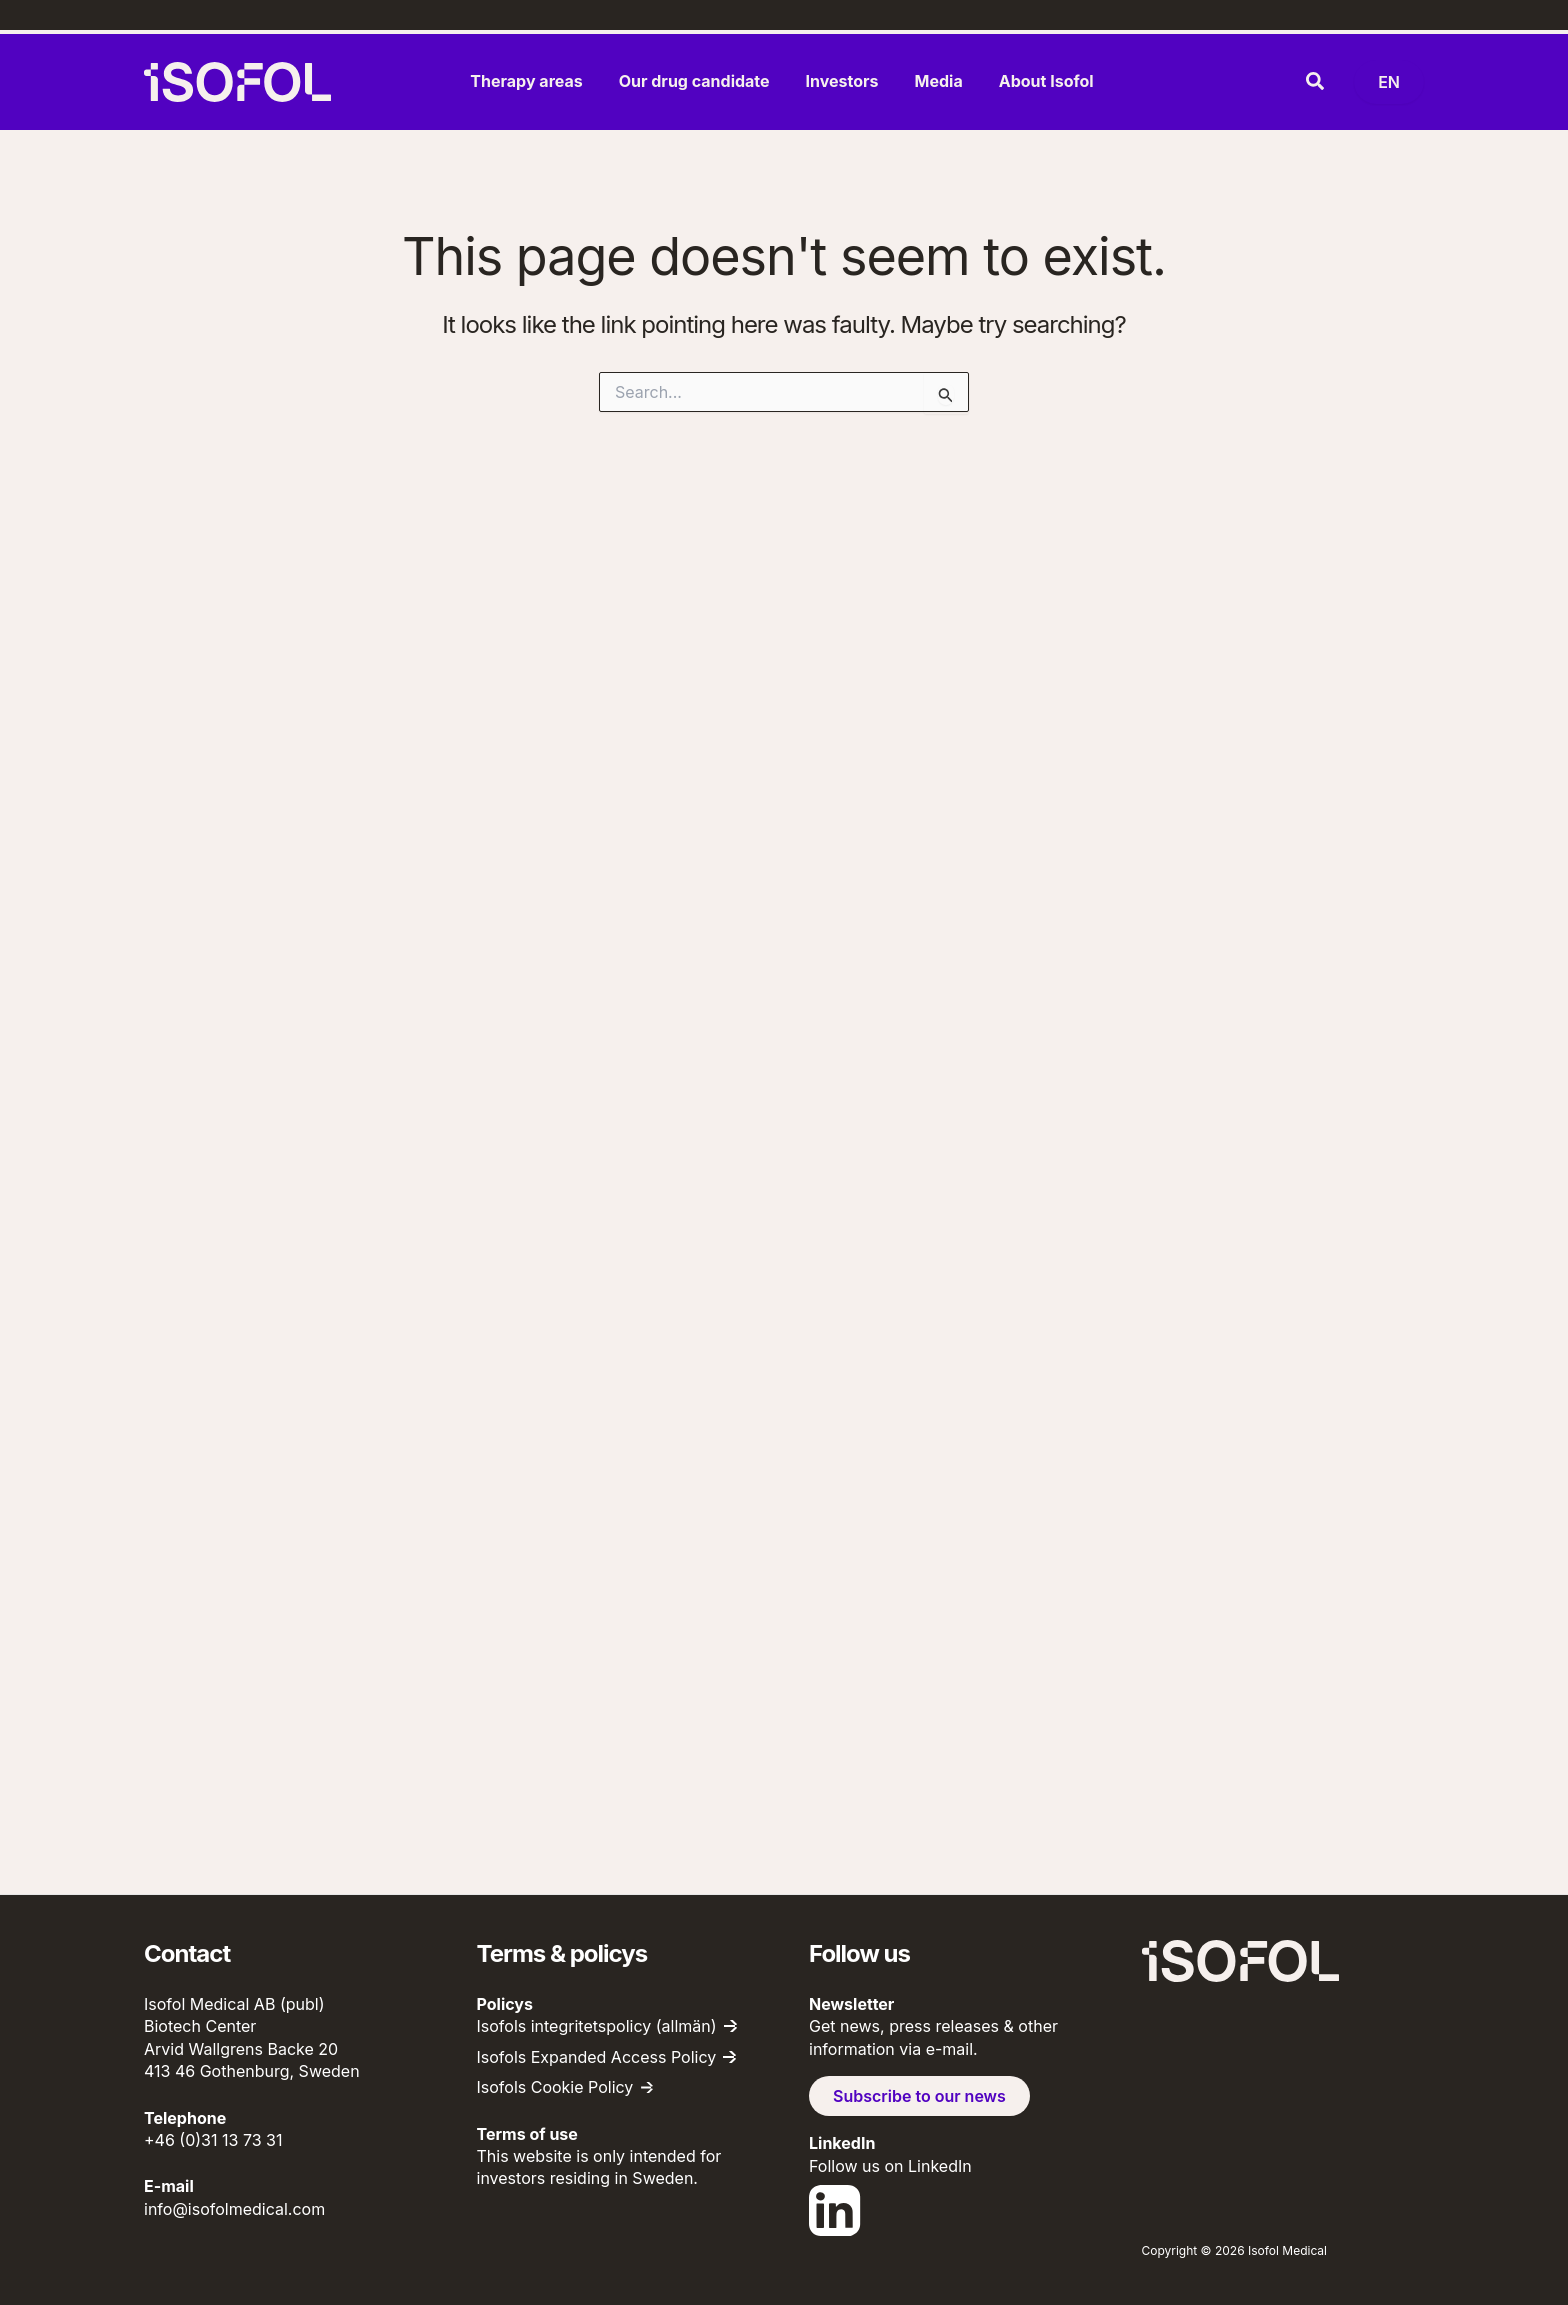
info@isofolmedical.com (234, 2209)
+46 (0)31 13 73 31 (213, 2140)
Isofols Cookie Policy (555, 2087)
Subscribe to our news (919, 2096)
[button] (1316, 82)
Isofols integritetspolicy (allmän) (597, 2026)
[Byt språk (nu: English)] (1389, 82)
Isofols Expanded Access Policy (597, 2057)
